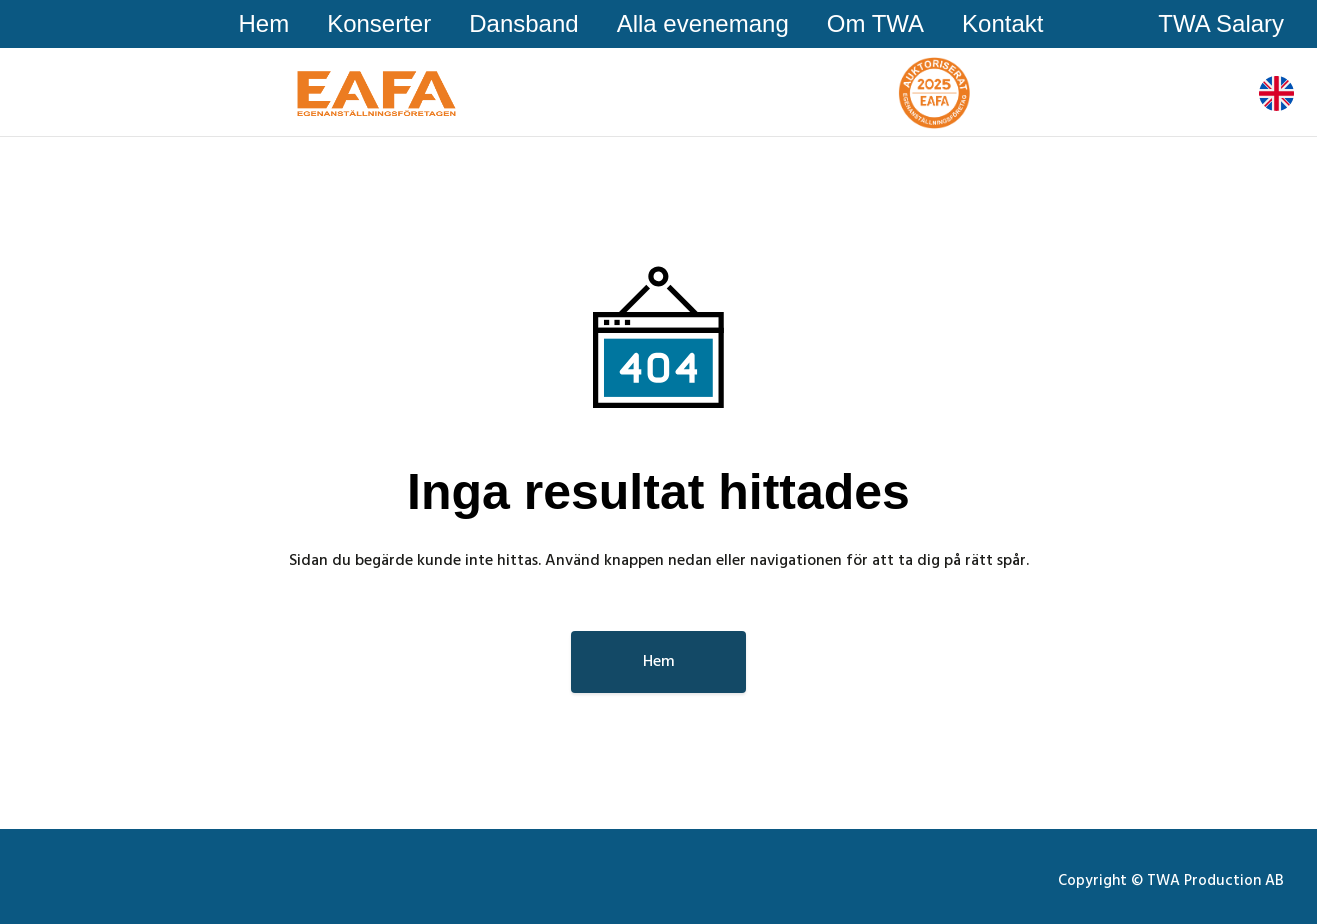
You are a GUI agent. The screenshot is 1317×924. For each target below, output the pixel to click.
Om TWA (875, 23)
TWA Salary (1221, 23)
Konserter (379, 23)
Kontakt (1002, 23)
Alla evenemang (703, 23)
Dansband (523, 23)
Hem (263, 23)
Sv (1271, 92)
